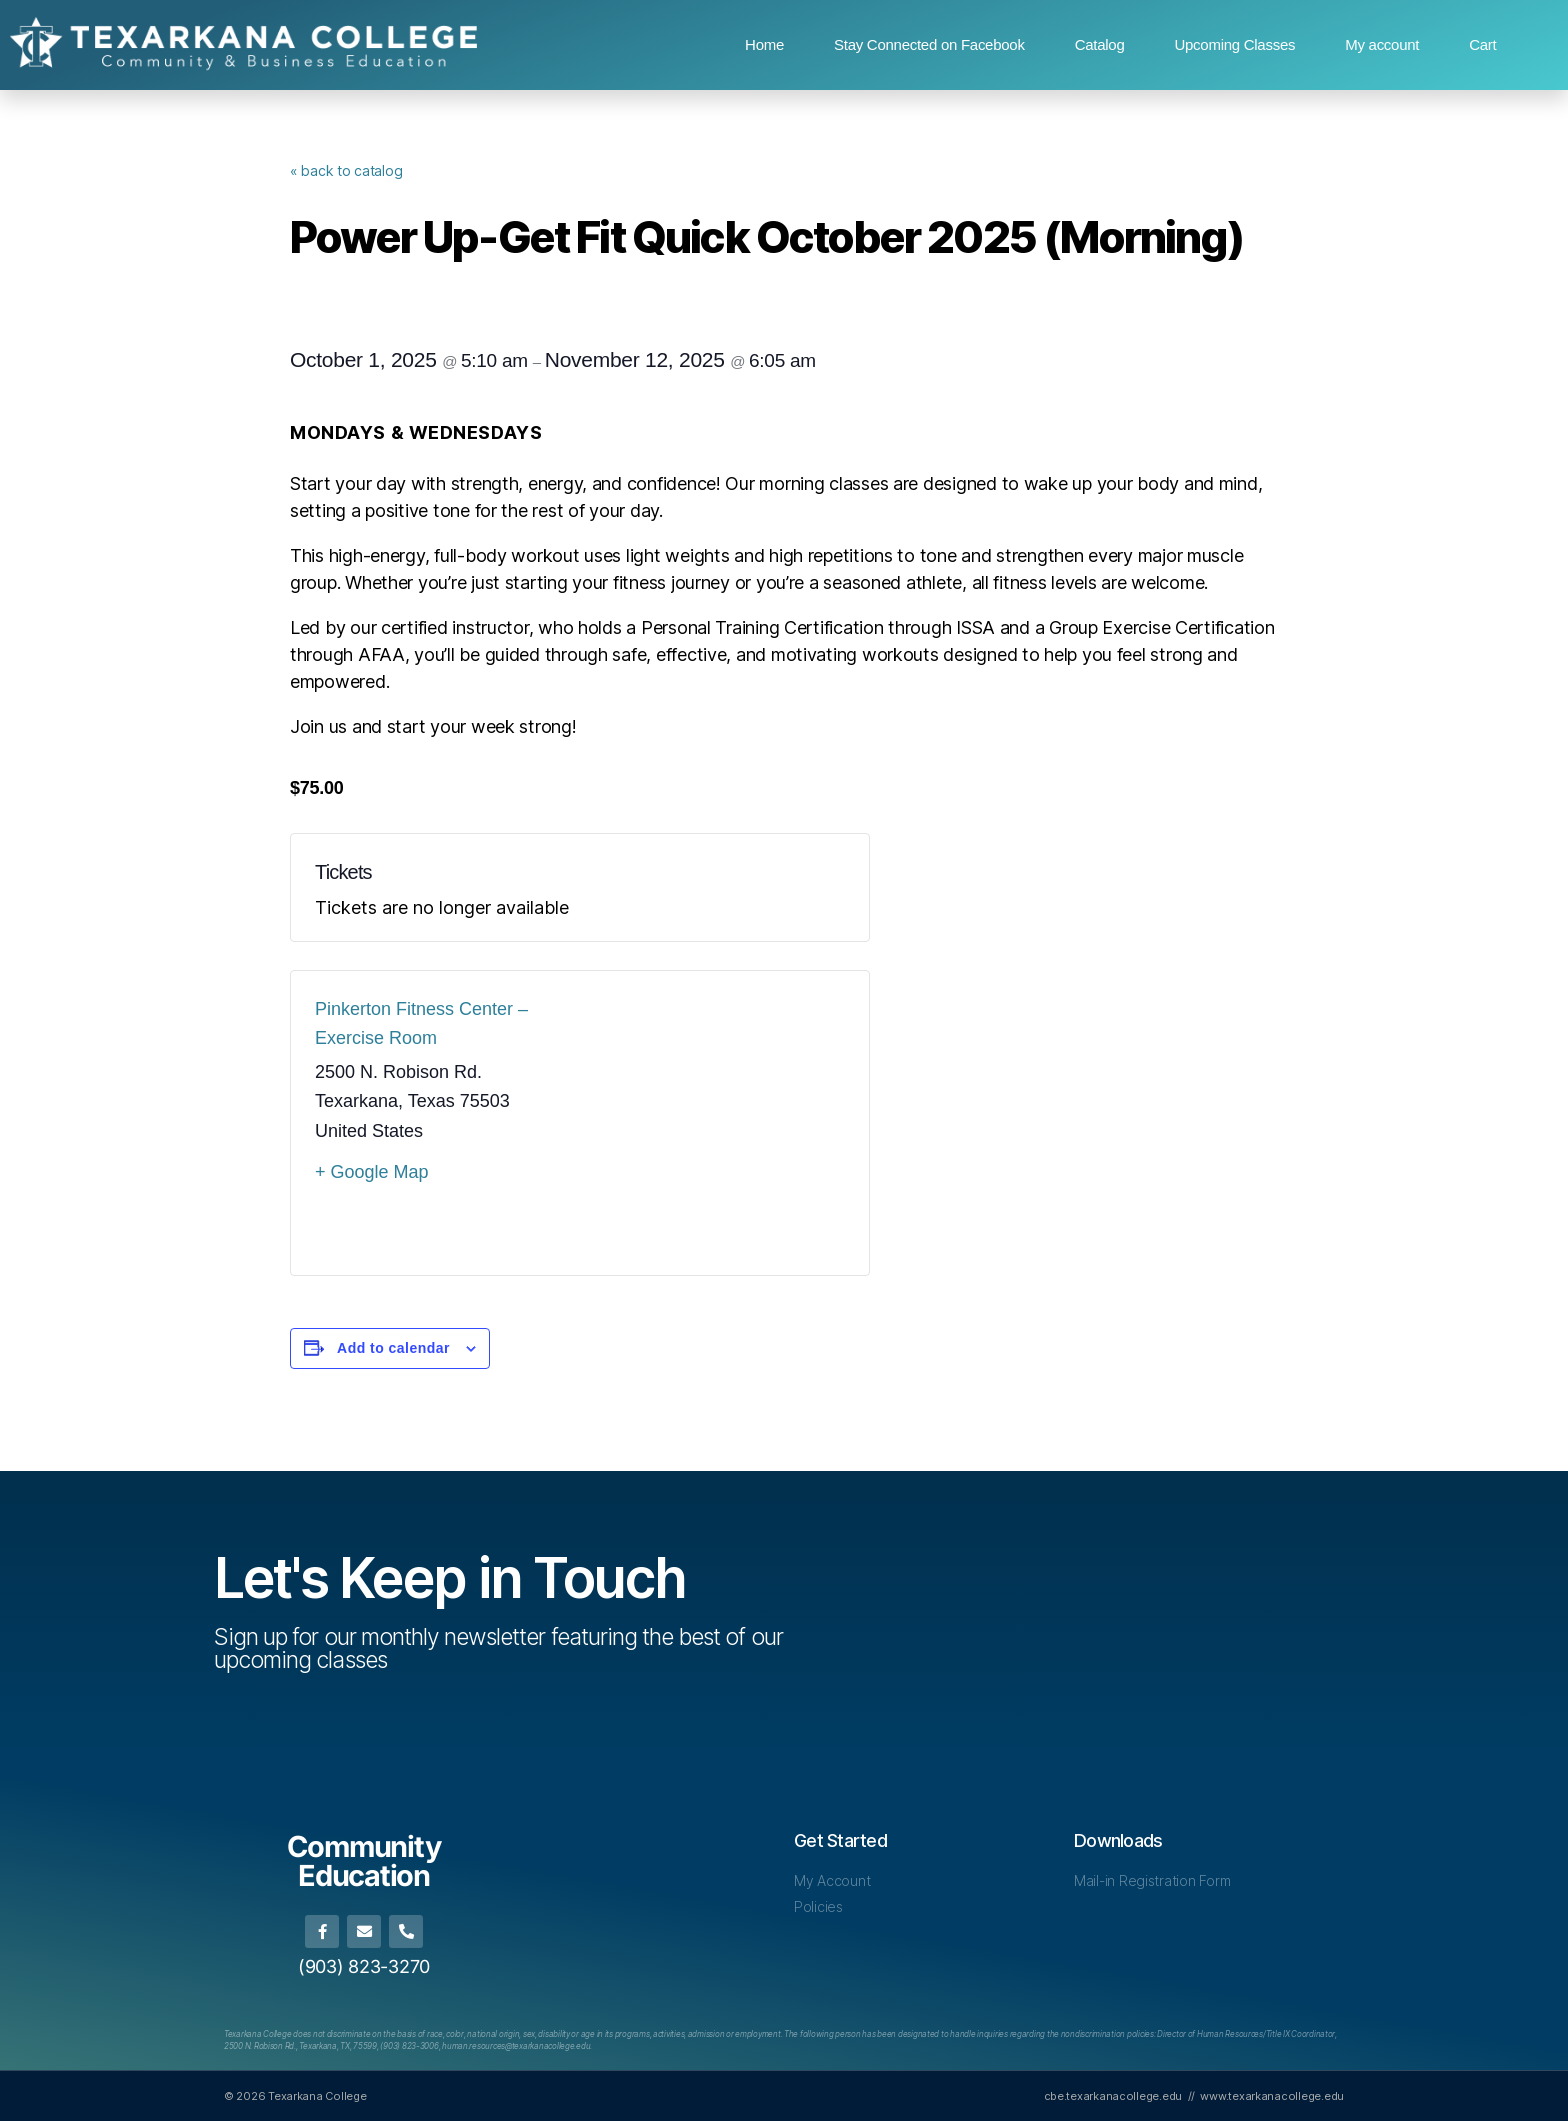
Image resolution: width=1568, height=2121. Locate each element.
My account (1382, 44)
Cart (1482, 44)
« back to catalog (346, 170)
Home (764, 44)
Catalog (1100, 44)
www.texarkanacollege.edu (1272, 2095)
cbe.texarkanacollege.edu (1113, 2095)
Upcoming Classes (1234, 44)
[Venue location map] (712, 1123)
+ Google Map (372, 1172)
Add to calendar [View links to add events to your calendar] (393, 1348)
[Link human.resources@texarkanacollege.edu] (516, 2046)
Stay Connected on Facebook (929, 44)
